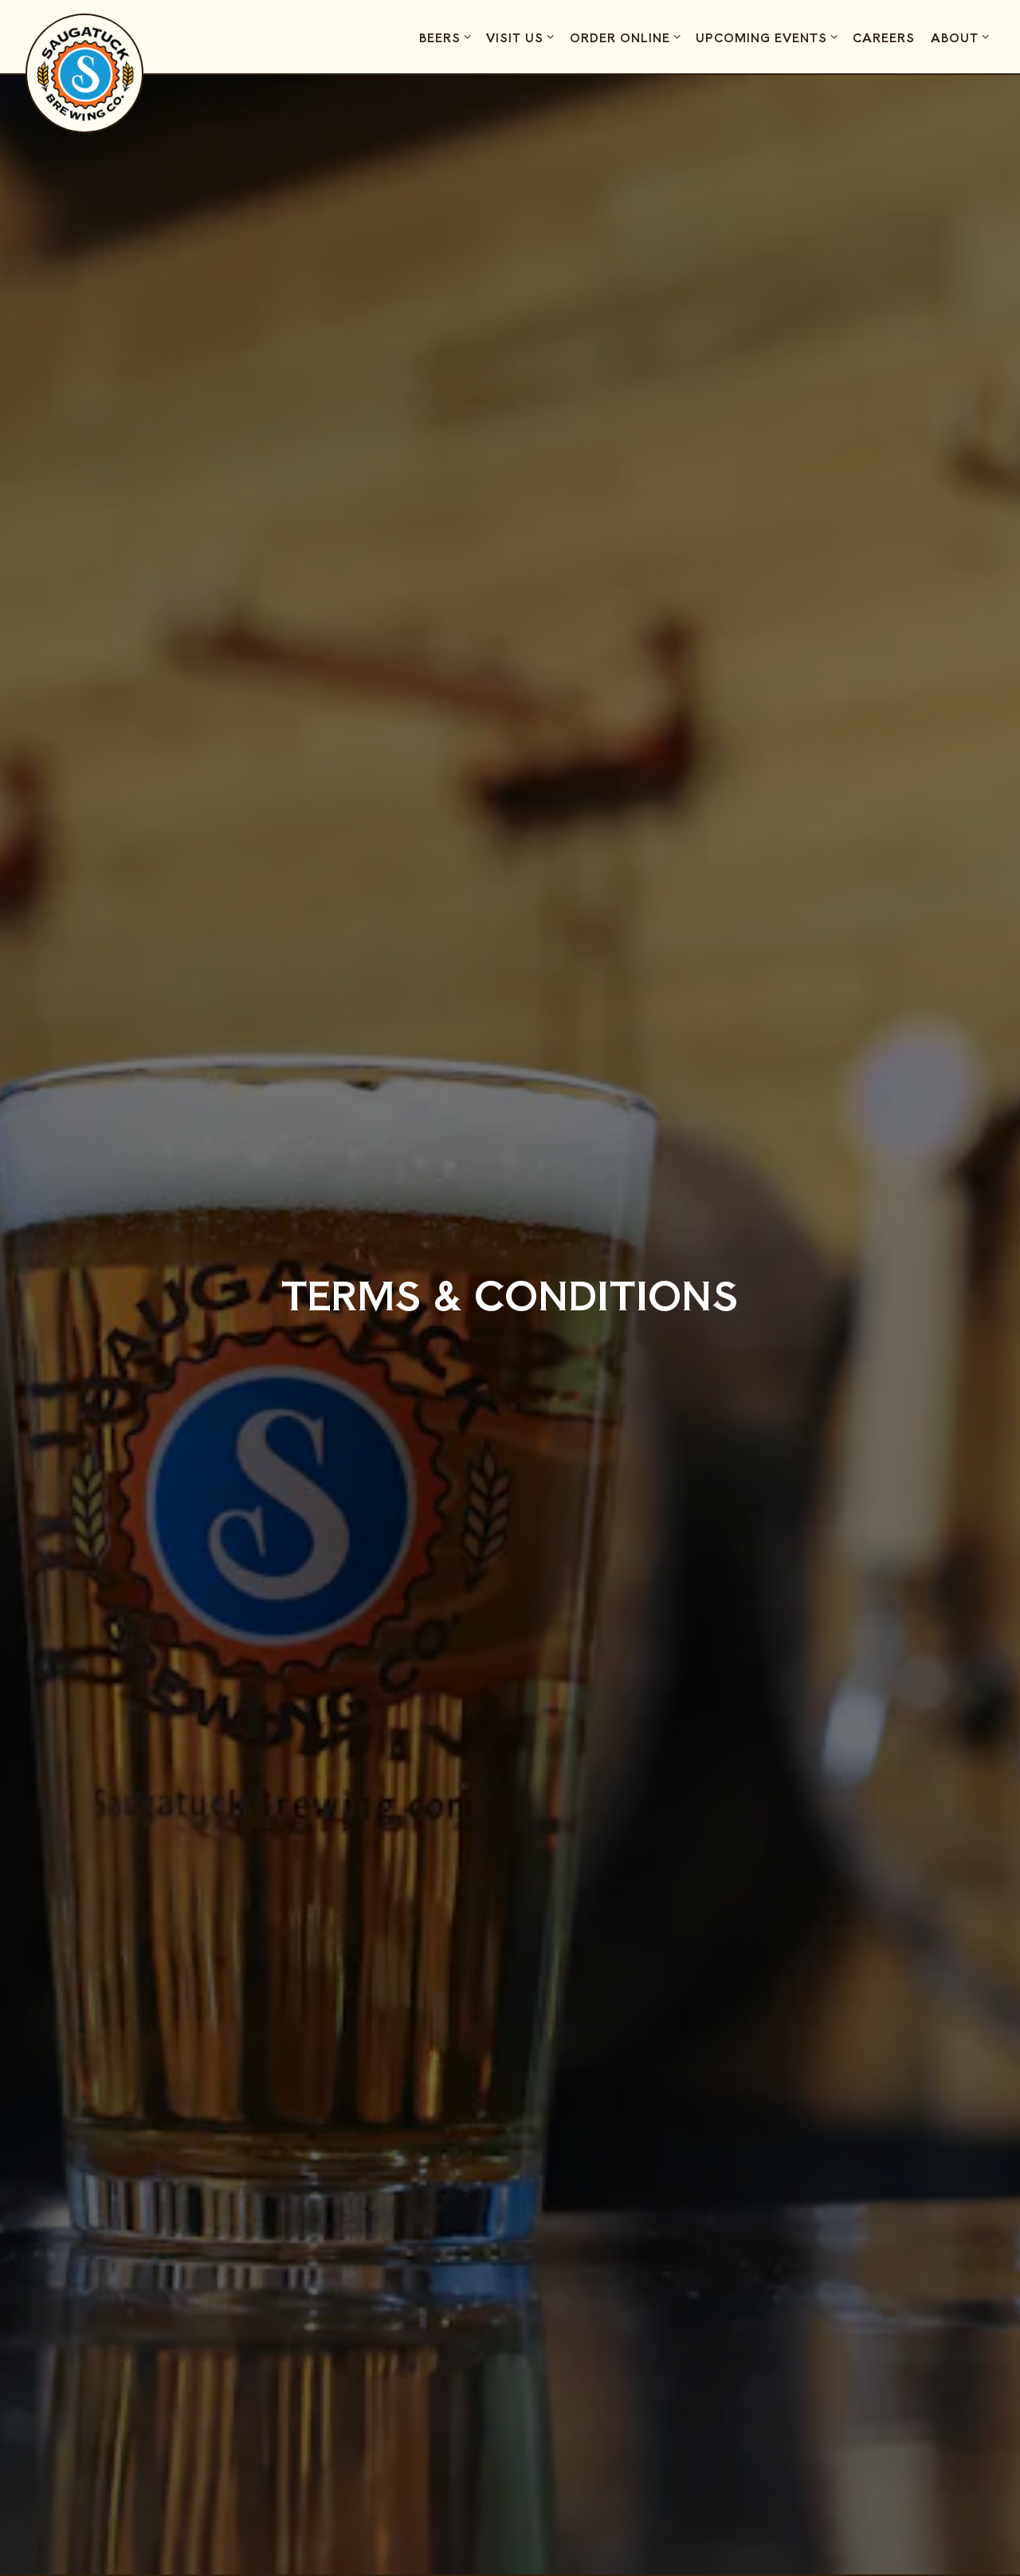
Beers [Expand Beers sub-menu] (447, 36)
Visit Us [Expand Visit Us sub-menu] (522, 36)
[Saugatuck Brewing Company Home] (85, 72)
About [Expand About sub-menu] (962, 36)
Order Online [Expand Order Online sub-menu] (627, 36)
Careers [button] (884, 37)
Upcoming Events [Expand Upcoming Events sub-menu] (769, 36)
